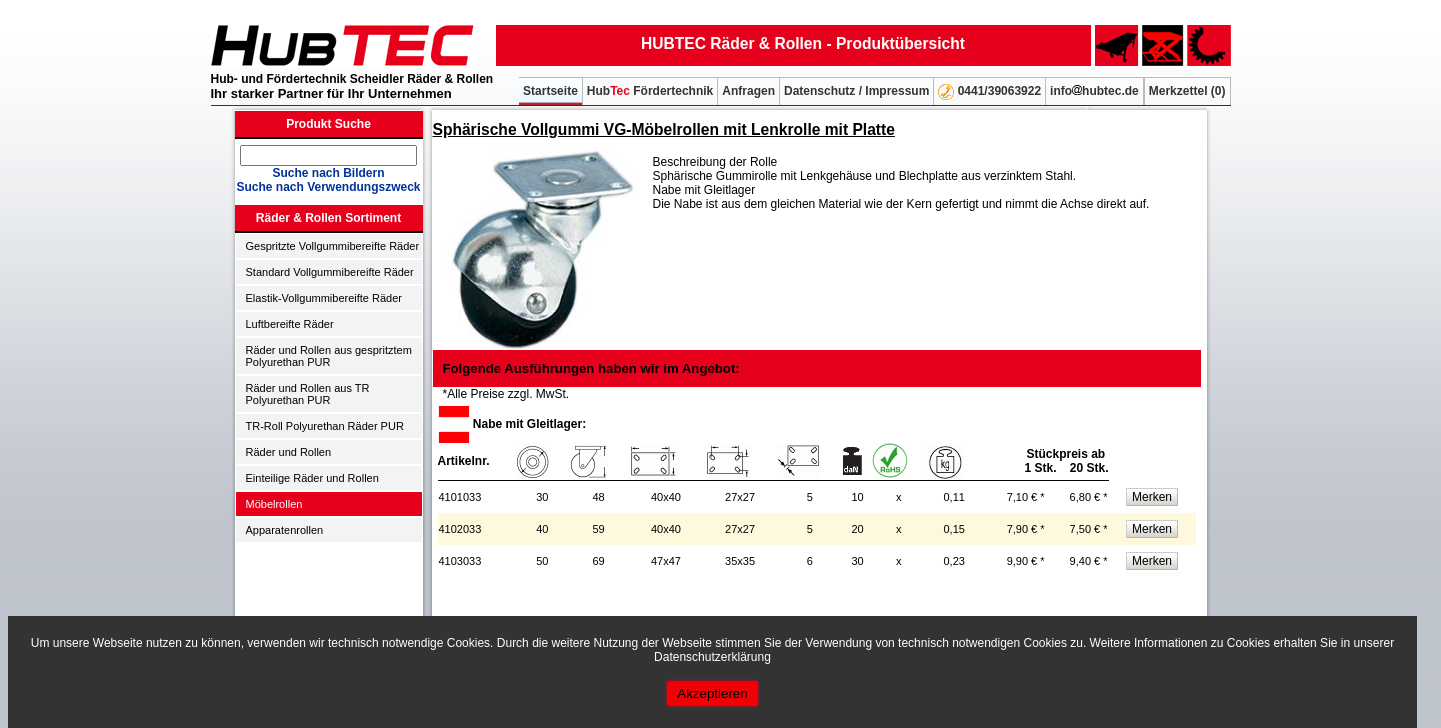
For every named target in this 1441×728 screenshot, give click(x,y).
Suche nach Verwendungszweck (328, 187)
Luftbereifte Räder (290, 324)
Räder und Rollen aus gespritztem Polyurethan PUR (329, 356)
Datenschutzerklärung (712, 657)
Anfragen (748, 91)
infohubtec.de (1094, 91)
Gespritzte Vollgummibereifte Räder (333, 246)
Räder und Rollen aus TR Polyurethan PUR (308, 394)
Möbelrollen (274, 504)
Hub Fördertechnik (650, 91)
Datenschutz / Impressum (856, 91)
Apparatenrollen (285, 530)
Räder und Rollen (289, 452)
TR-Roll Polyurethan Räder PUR (325, 426)
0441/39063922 (989, 92)
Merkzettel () (1187, 91)
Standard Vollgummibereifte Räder (330, 272)
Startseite (550, 91)
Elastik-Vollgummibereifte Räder (324, 298)
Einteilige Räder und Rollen (312, 478)
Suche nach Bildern (328, 173)
